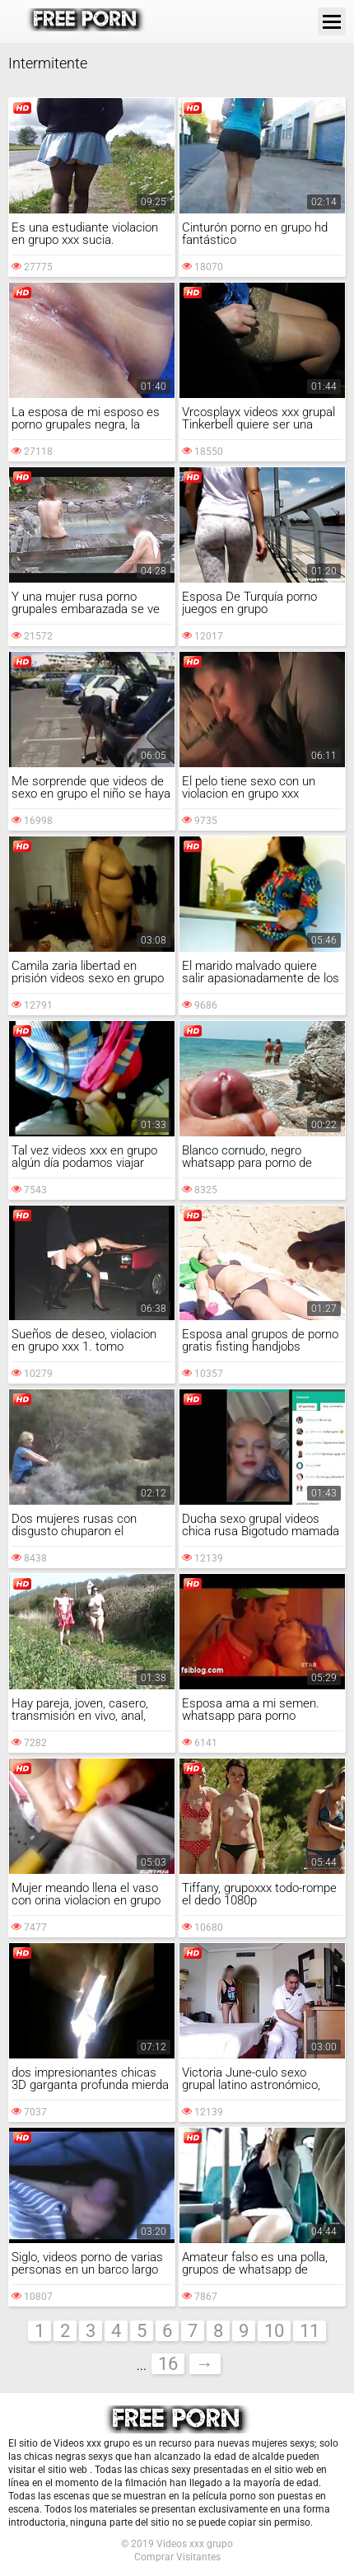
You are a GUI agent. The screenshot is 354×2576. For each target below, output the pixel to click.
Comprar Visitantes (177, 2557)
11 (309, 2331)
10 (274, 2331)
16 (168, 2364)
